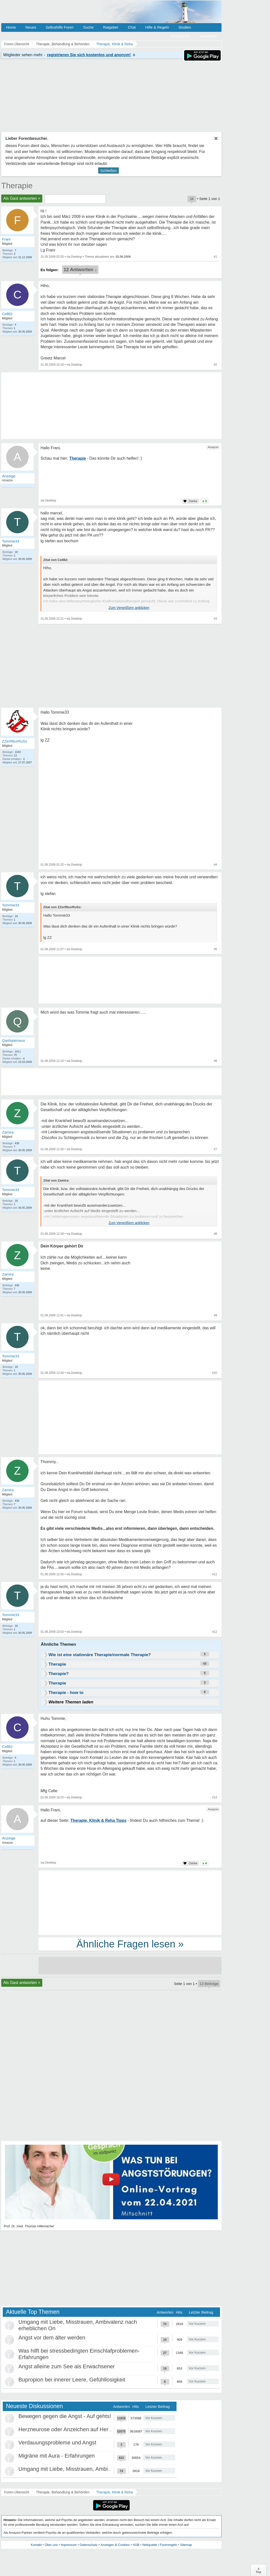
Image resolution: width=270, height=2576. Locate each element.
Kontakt (36, 2545)
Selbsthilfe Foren (59, 27)
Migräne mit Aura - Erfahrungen (56, 2456)
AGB (136, 2545)
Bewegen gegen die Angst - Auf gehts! (64, 2416)
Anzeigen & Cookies (115, 2545)
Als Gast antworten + (21, 198)
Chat (132, 27)
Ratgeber (110, 27)
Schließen (108, 170)
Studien (185, 27)
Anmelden (208, 36)
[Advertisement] (130, 1418)
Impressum (69, 2545)
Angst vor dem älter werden (51, 2337)
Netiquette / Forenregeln (159, 2545)
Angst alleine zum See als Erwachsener (66, 2366)
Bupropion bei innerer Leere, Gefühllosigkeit (71, 2380)
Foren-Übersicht (16, 2492)
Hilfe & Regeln (157, 27)
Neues (30, 27)
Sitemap (186, 2545)
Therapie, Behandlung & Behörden (63, 2492)
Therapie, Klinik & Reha (114, 2492)
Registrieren (181, 36)
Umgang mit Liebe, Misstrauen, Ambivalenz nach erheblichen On (97, 2469)
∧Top (258, 2570)
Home (11, 27)
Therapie (17, 185)
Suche (88, 27)
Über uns (51, 2545)
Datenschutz (88, 2545)
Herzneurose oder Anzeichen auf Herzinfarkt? (73, 2429)
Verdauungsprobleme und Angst (57, 2442)
